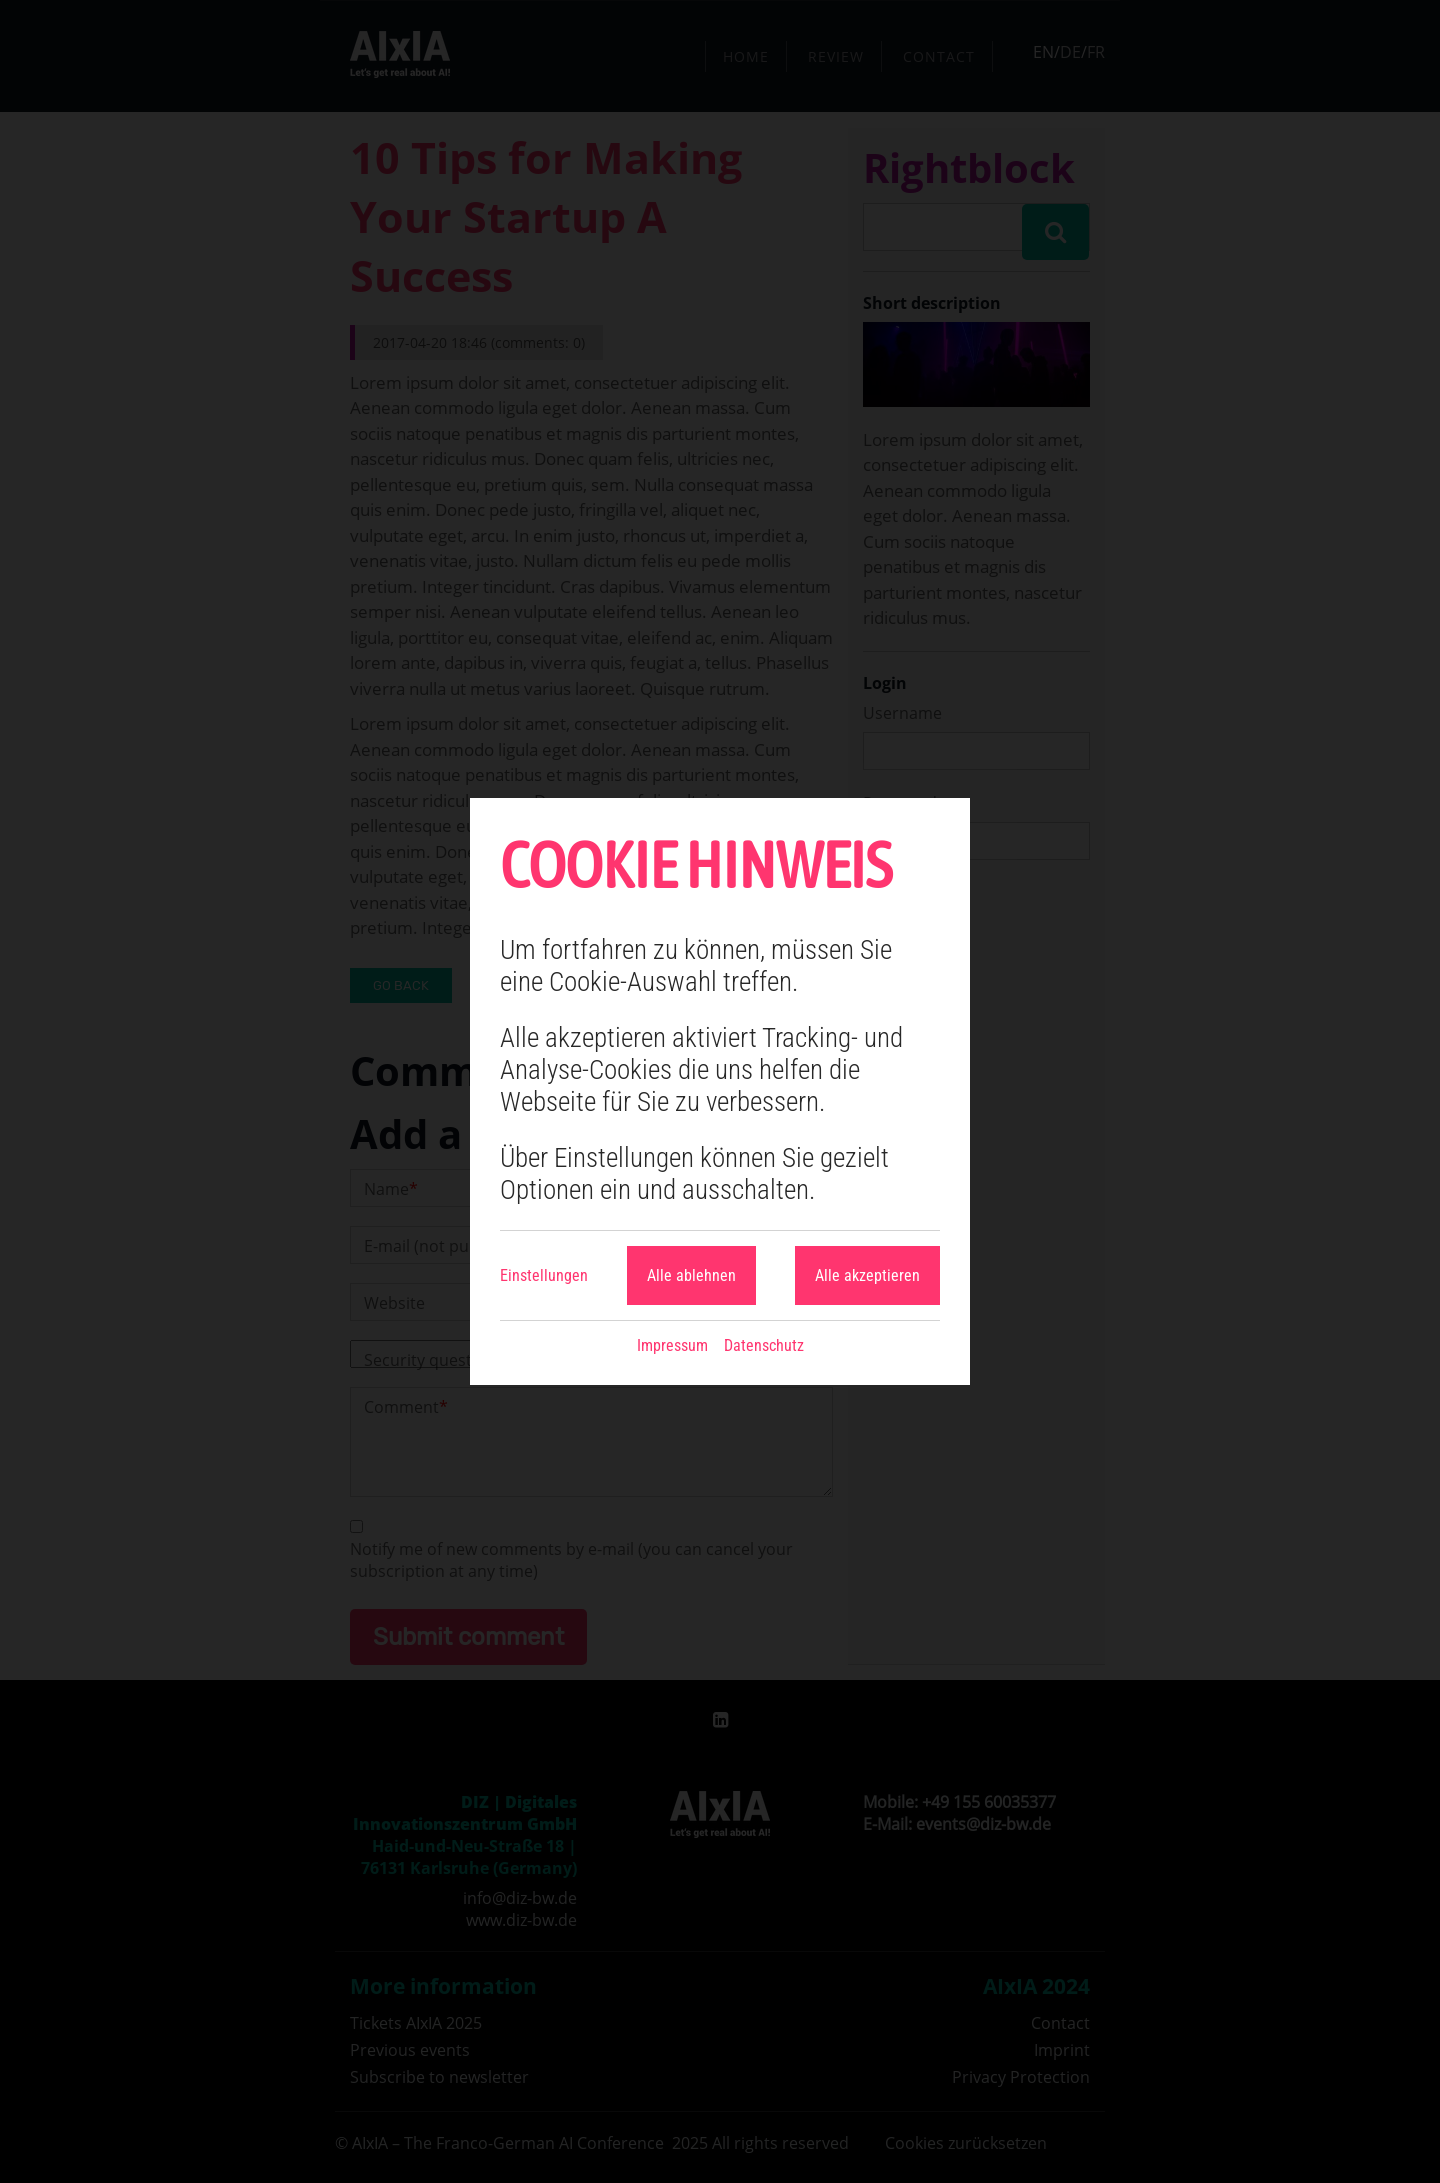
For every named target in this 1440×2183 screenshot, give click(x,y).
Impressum (672, 1345)
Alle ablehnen (691, 1275)
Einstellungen (544, 1275)
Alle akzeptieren (867, 1275)
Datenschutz (764, 1345)
